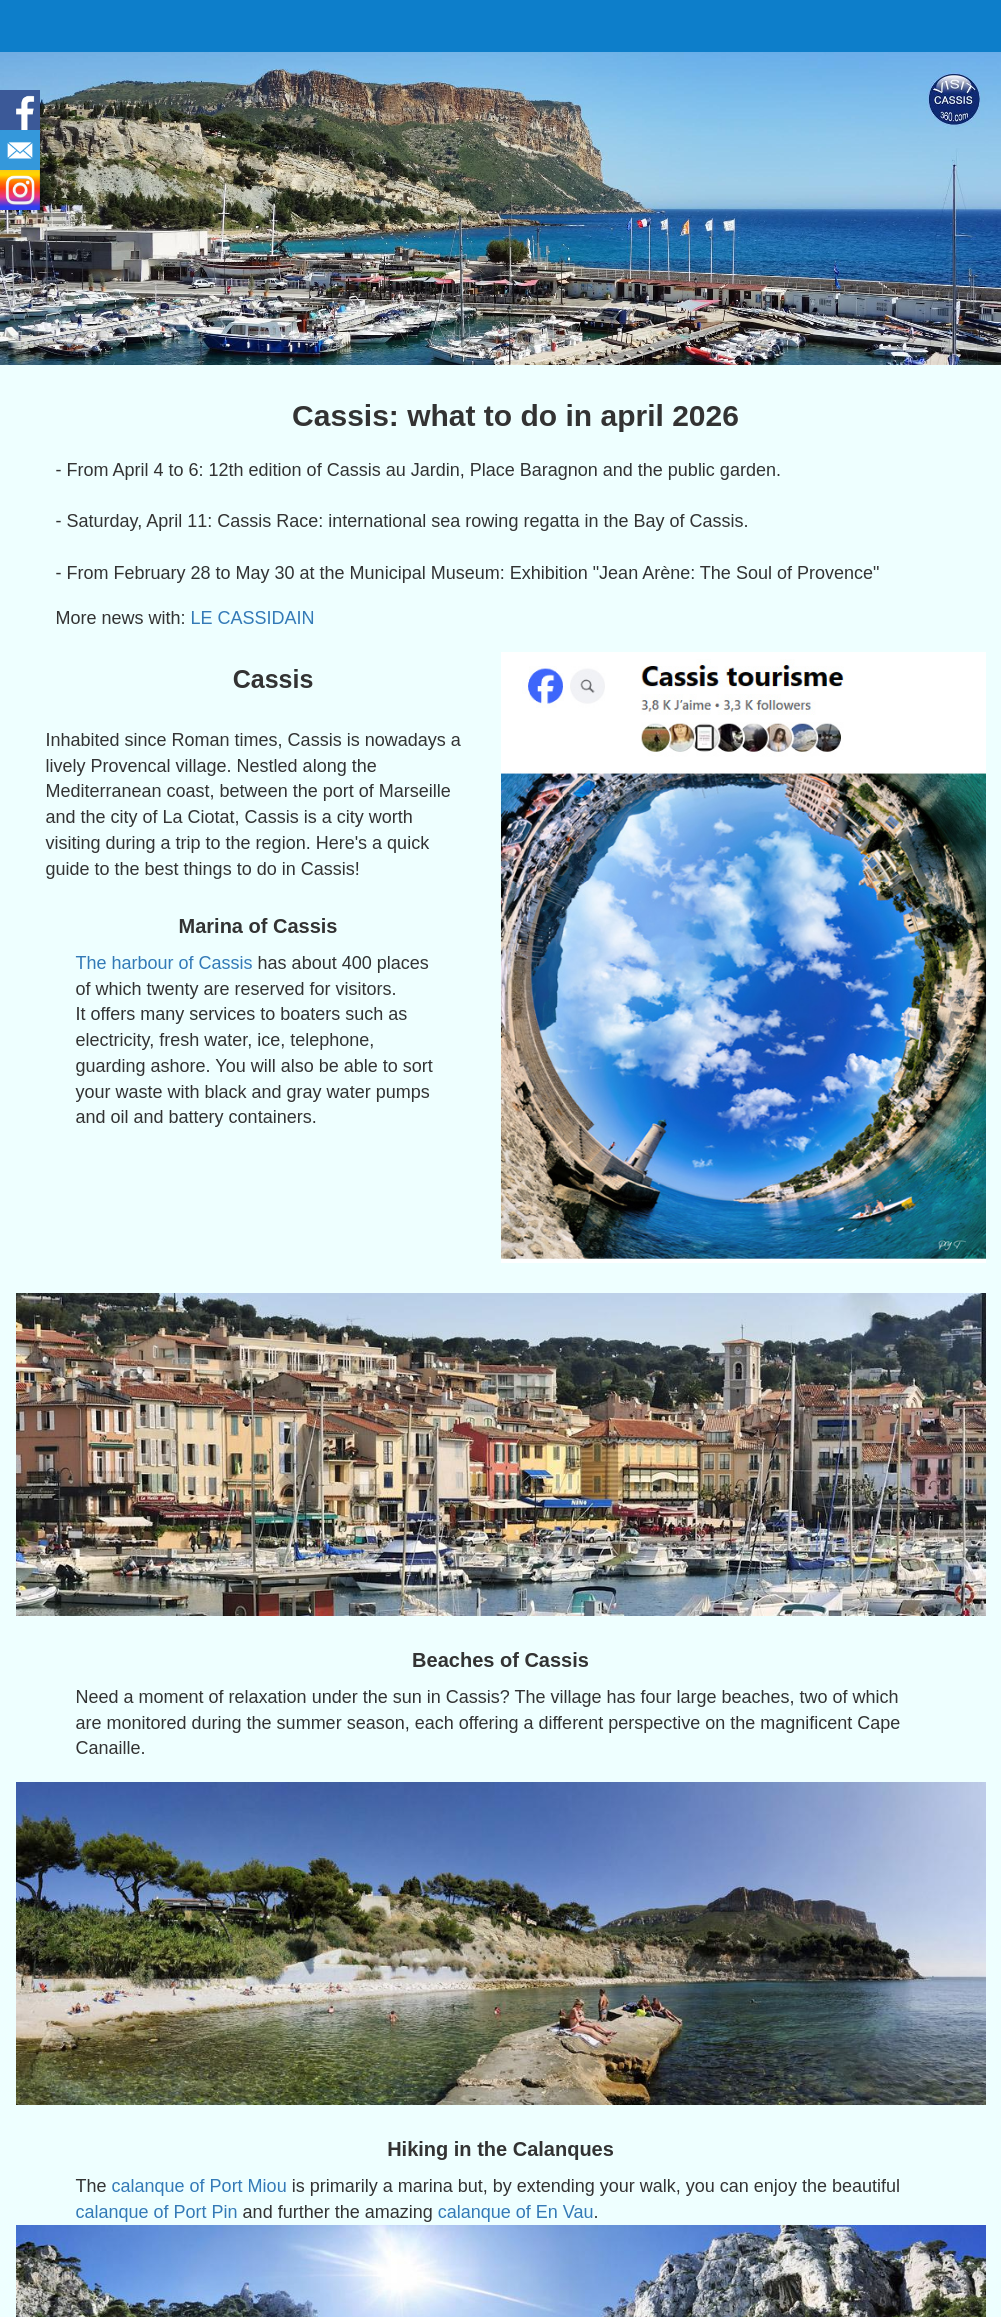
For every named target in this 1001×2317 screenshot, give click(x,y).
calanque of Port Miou (199, 2186)
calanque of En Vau (516, 2212)
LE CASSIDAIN (253, 618)
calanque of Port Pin (157, 2212)
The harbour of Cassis (164, 963)
